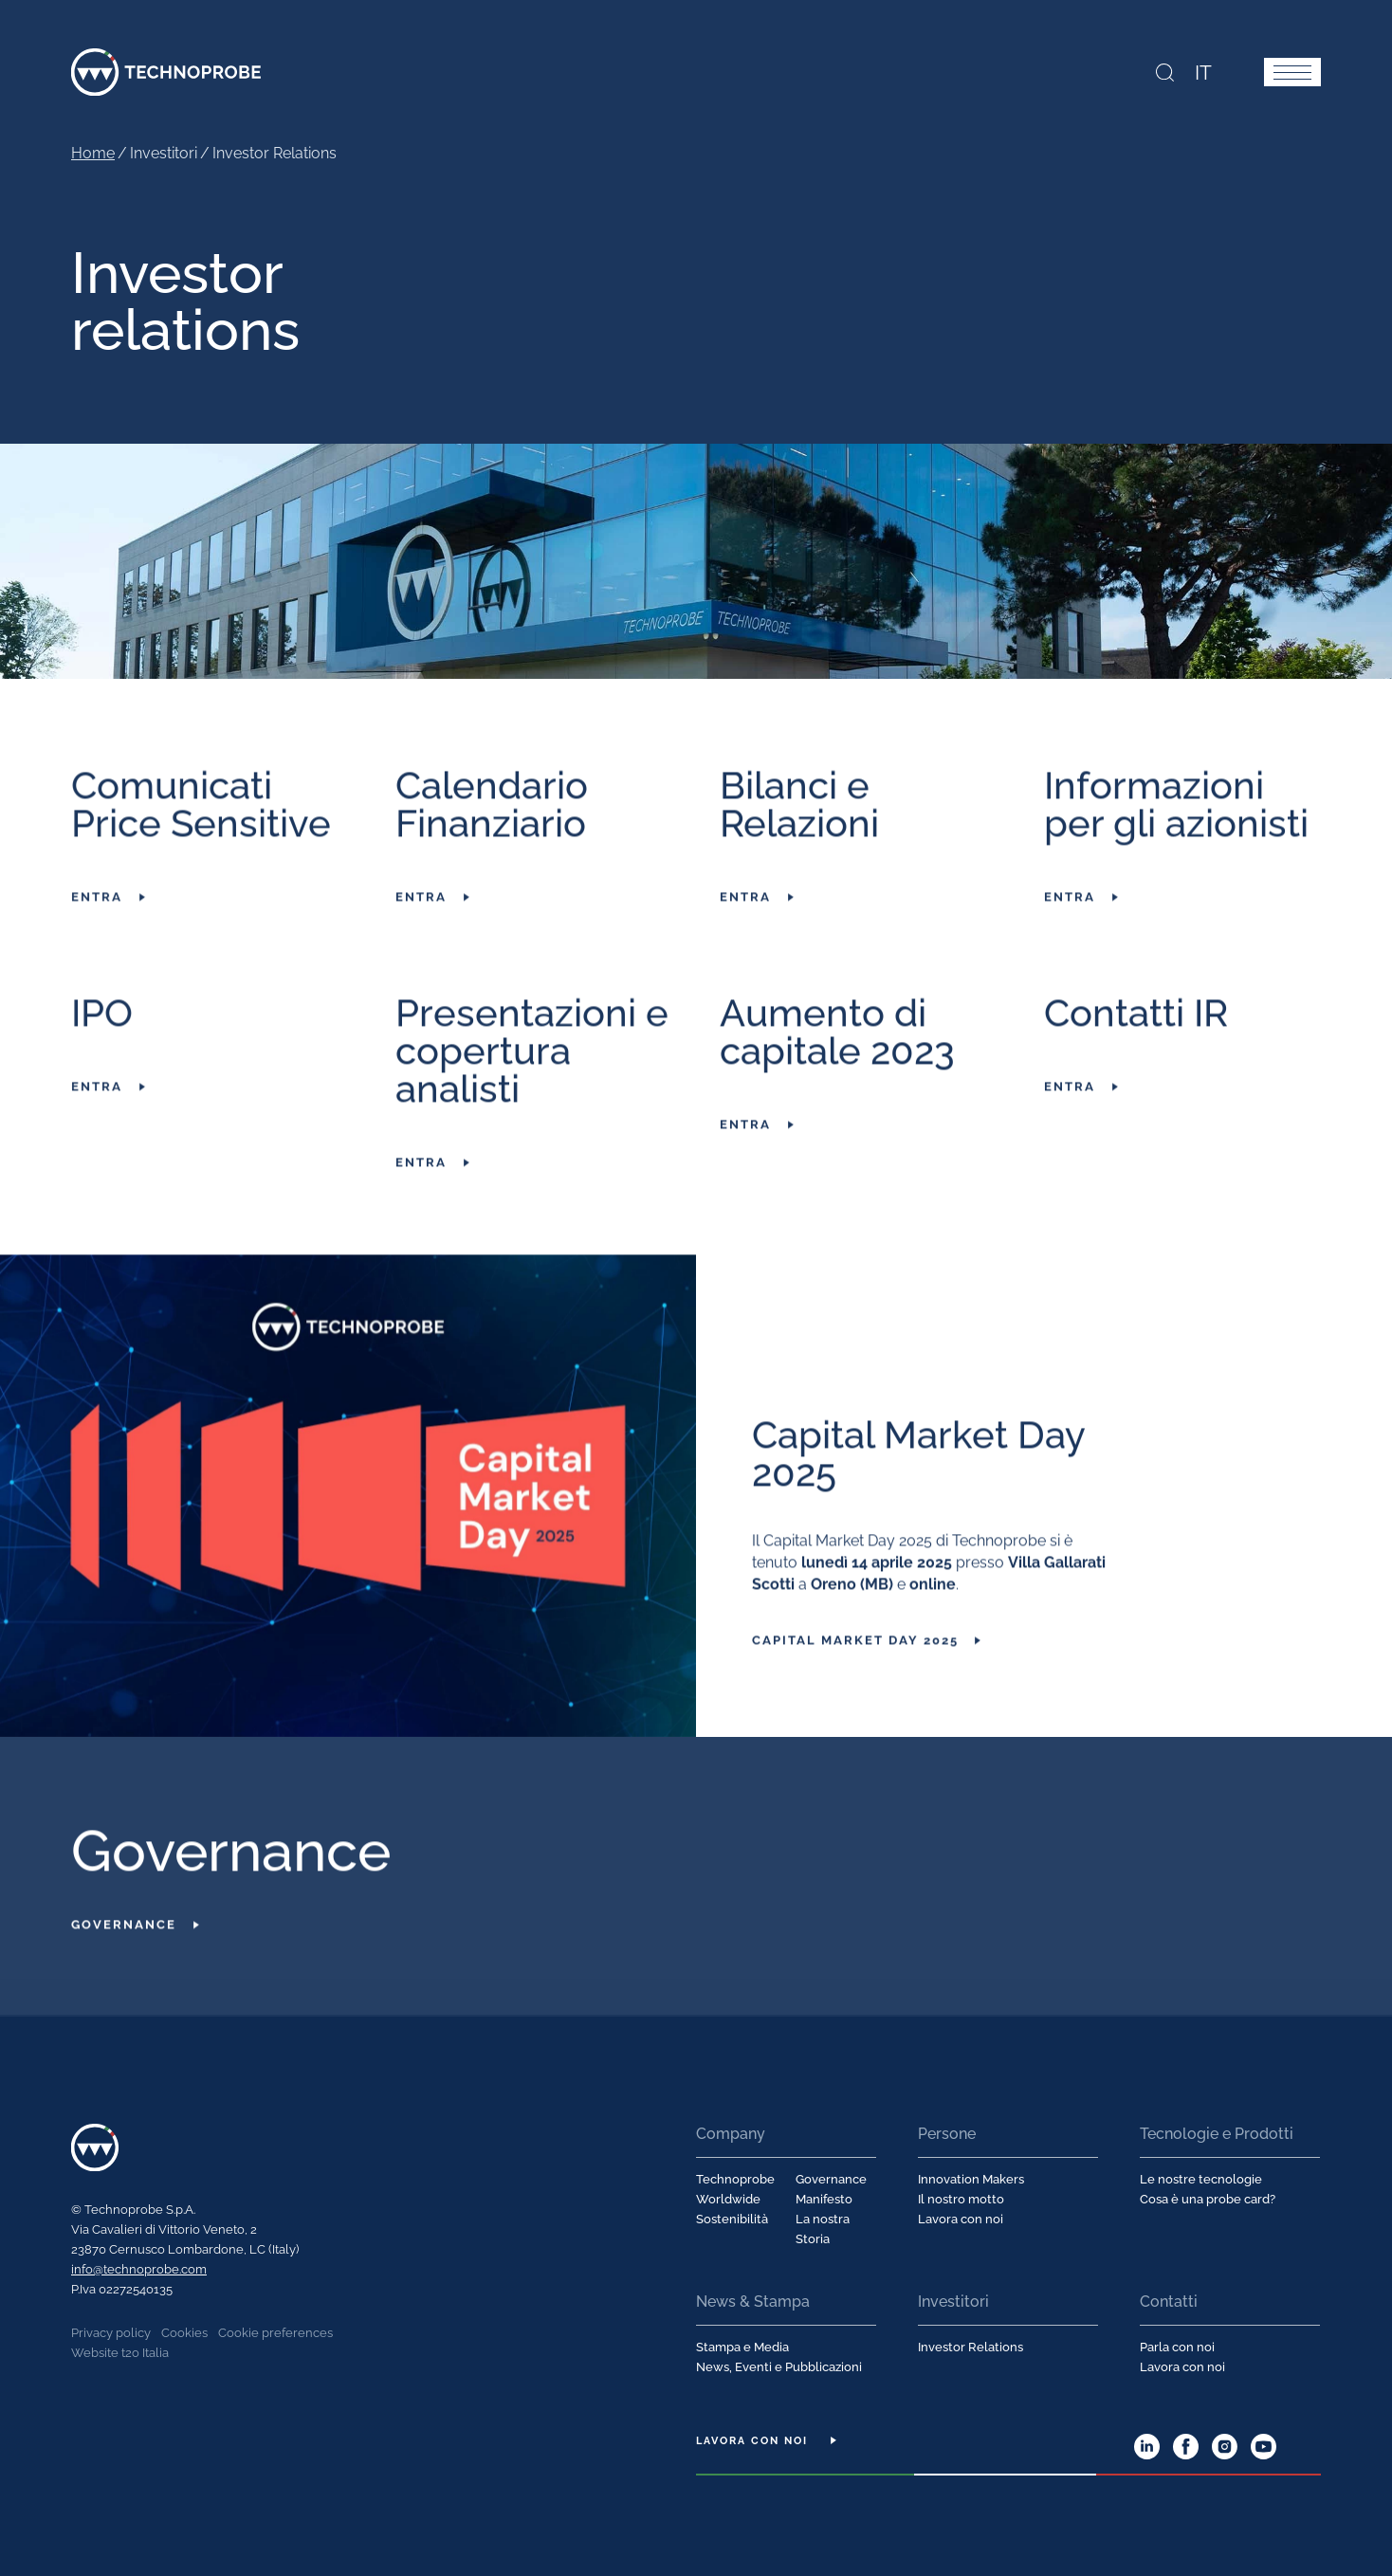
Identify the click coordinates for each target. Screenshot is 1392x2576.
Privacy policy (111, 2332)
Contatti (1169, 2301)
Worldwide (728, 2198)
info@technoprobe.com (139, 2268)
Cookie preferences (275, 2332)
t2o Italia (145, 2352)
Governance (123, 1945)
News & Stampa (753, 2301)
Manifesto (824, 2198)
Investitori (953, 2301)
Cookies (184, 2332)
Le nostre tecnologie (1201, 2178)
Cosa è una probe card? (1207, 2198)
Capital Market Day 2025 (855, 1660)
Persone (947, 2133)
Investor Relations (970, 2346)
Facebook (1186, 2445)
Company (730, 2133)
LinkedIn (1147, 2445)
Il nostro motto (961, 2198)
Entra (96, 917)
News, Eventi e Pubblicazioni (779, 2366)
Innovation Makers (971, 2178)
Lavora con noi (960, 2218)
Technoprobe (166, 71)
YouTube (1263, 2445)
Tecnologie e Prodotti (1216, 2133)
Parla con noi (1177, 2346)
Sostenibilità (732, 2218)
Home (93, 152)
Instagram (1224, 2445)
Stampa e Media (742, 2346)
